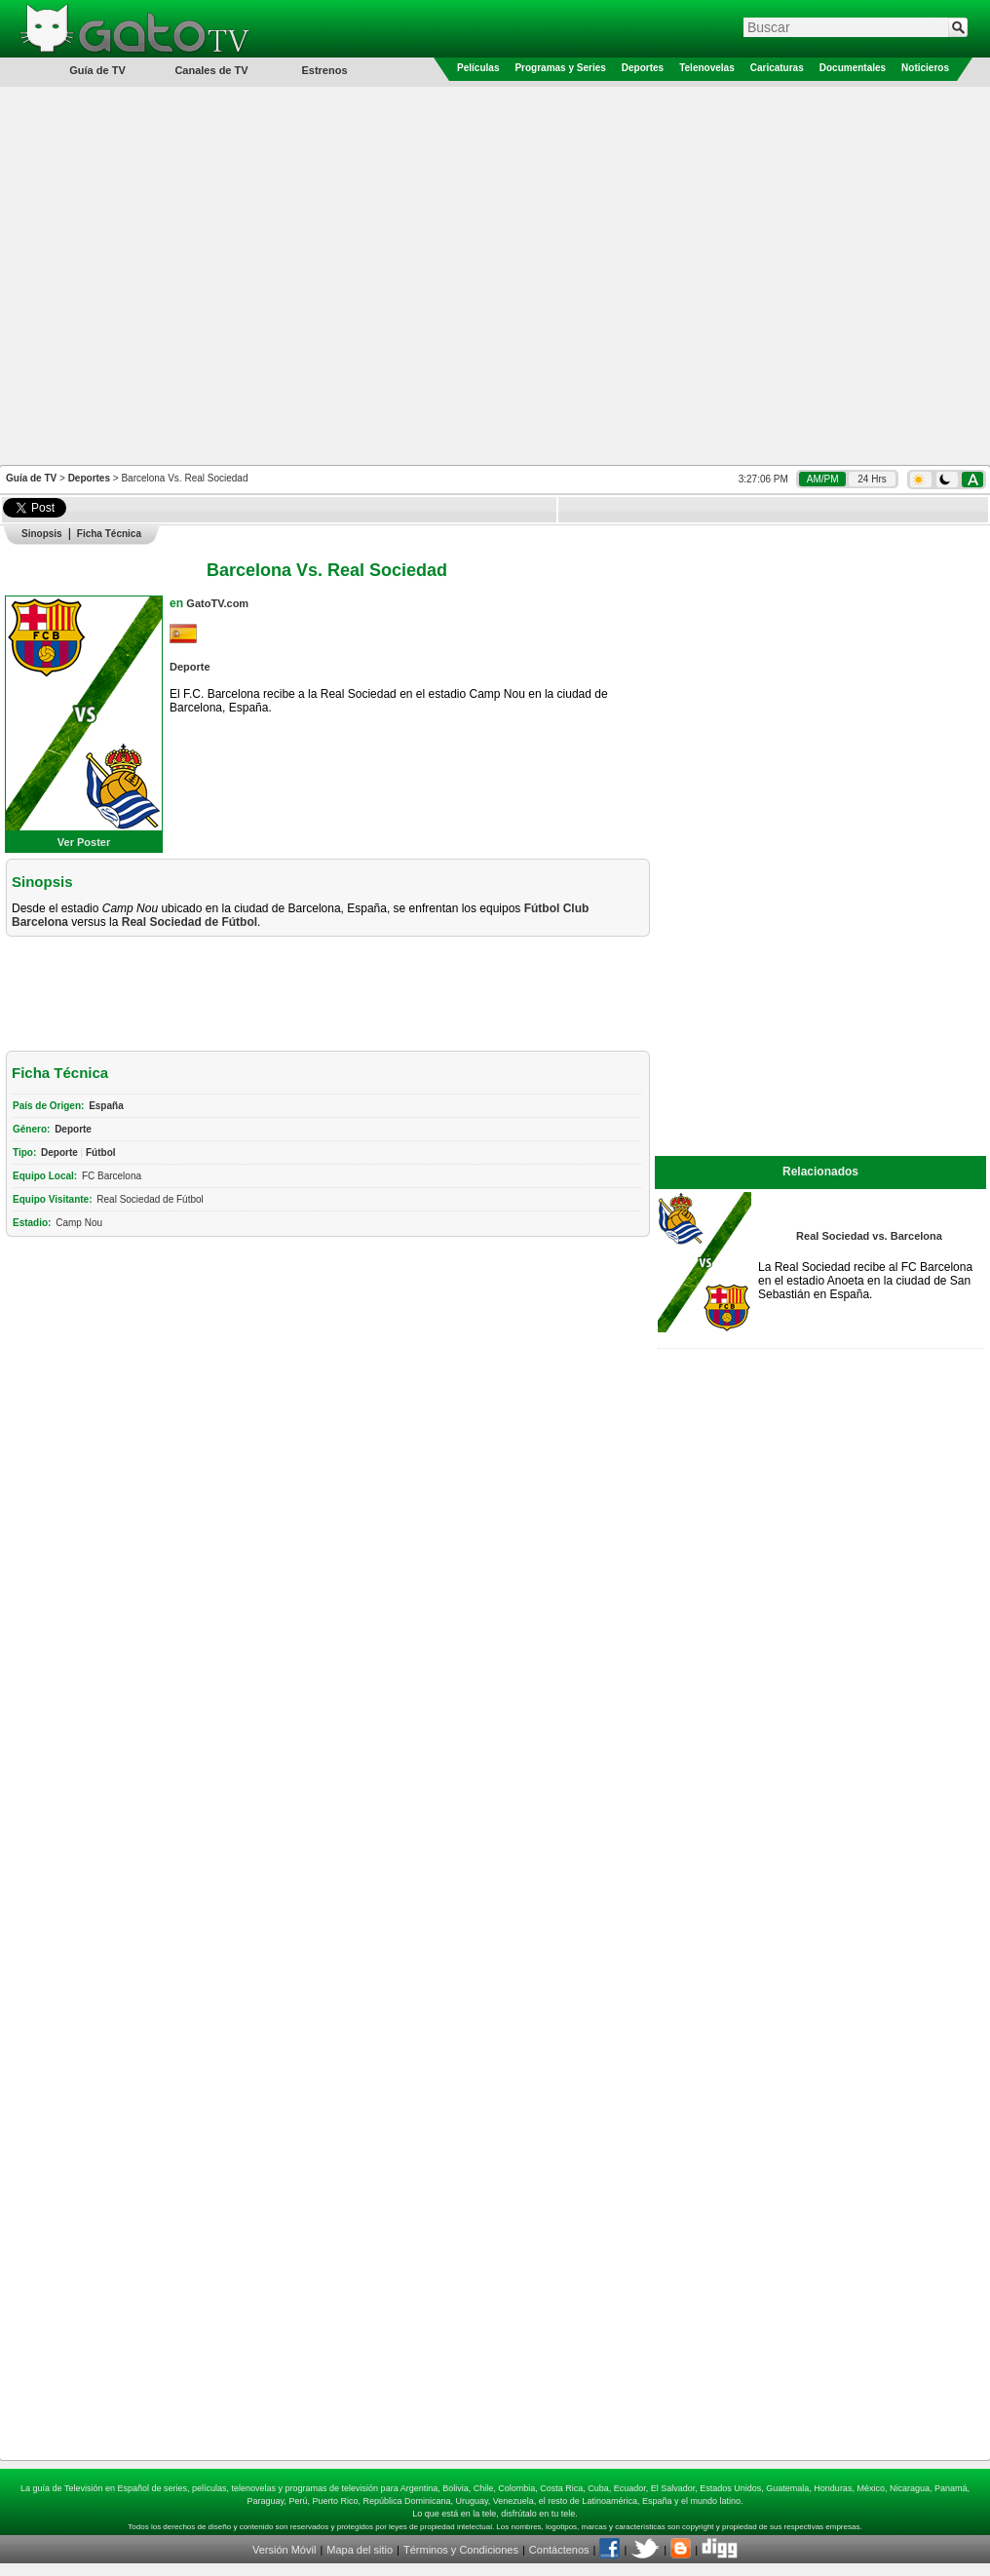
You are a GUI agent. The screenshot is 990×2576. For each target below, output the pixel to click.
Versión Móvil (284, 2550)
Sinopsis (41, 533)
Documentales (852, 67)
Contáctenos (559, 2550)
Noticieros (925, 67)
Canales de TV (211, 70)
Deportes (643, 67)
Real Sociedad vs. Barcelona (869, 1236)
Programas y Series (559, 67)
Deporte (190, 667)
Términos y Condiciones (460, 2550)
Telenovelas (707, 67)
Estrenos (324, 70)
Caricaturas (777, 67)
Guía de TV (31, 478)
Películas (478, 67)
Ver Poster (83, 842)
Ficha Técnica (109, 533)
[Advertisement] (204, 274)
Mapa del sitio (359, 2550)
